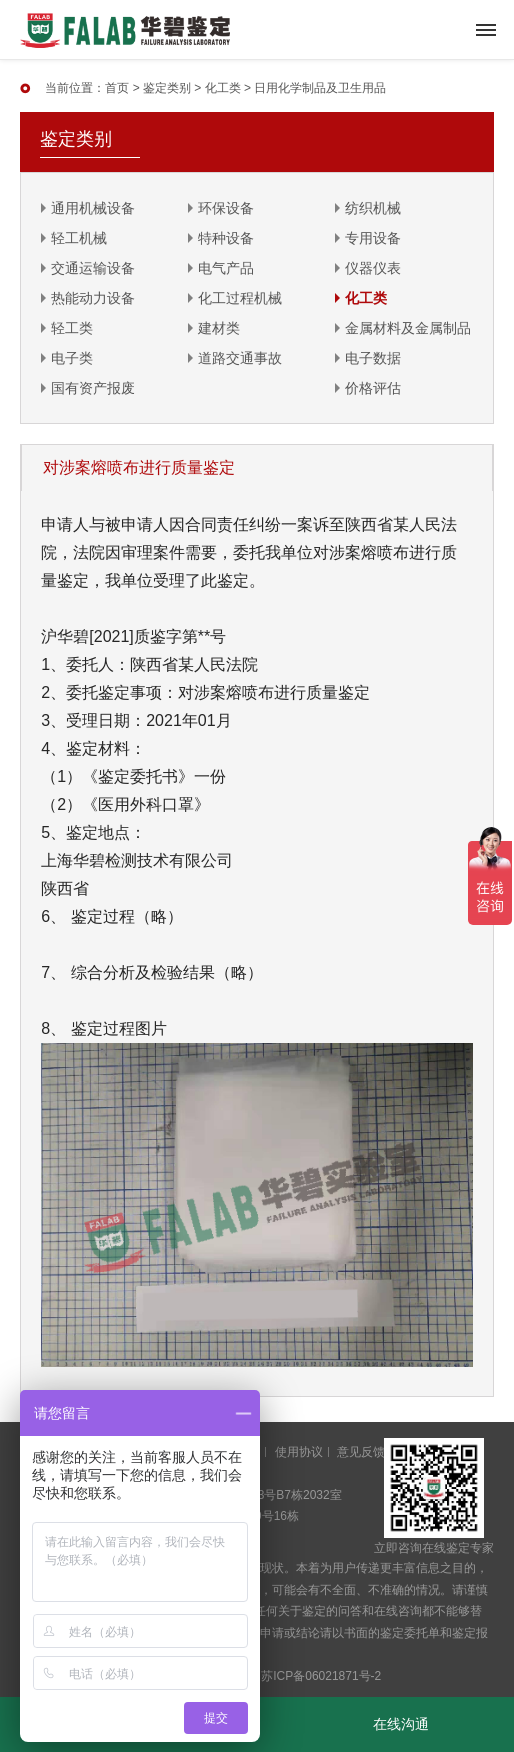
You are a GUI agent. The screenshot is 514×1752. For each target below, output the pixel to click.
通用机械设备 (93, 208)
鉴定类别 (167, 88)
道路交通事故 (240, 358)
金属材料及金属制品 (408, 328)
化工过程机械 (240, 298)
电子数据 (373, 358)
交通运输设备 (93, 268)
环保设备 (226, 208)
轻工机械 (79, 238)
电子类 (72, 358)
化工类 (223, 88)
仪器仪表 (373, 268)
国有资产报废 (93, 388)
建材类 (219, 328)
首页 (117, 88)
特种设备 (226, 238)
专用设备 (373, 238)
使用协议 (299, 1452)
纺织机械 (373, 208)
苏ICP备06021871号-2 (321, 1676)
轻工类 (72, 328)
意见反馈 (361, 1452)
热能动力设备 (93, 298)
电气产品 (226, 268)
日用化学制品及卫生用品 (320, 88)
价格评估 (373, 388)
